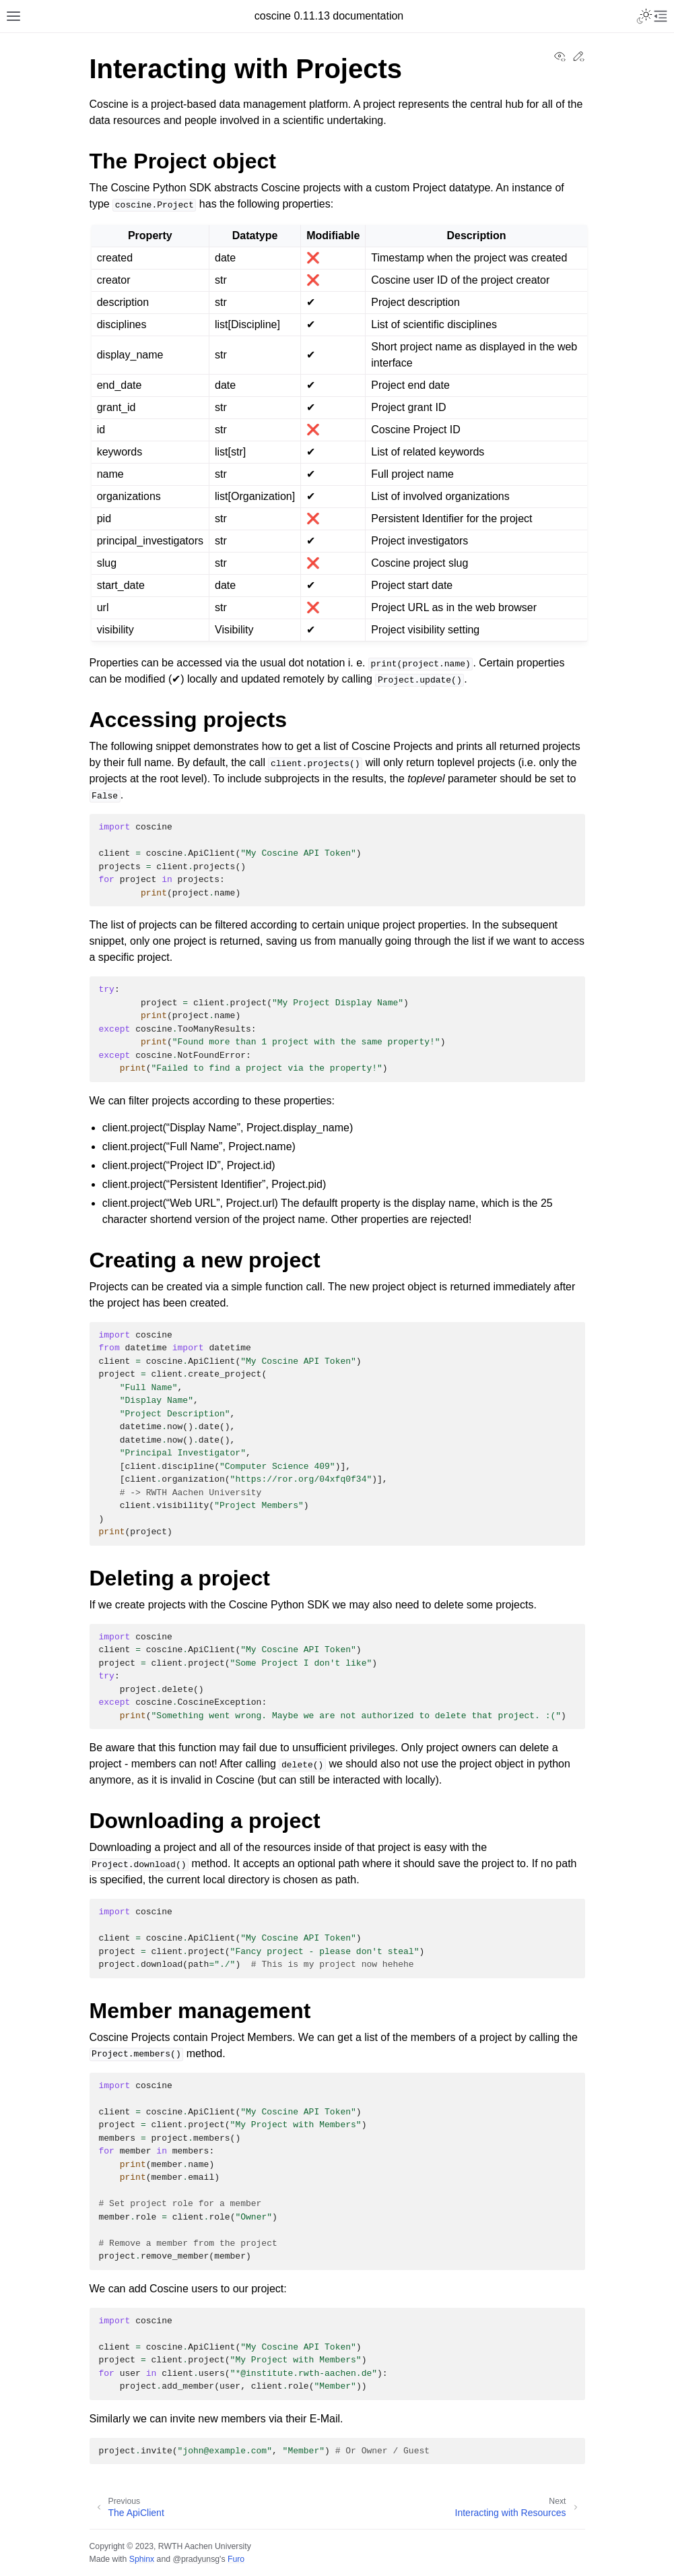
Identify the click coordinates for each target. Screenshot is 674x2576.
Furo (236, 2559)
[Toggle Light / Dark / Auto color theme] (644, 16)
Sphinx (141, 2559)
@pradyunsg (196, 2559)
